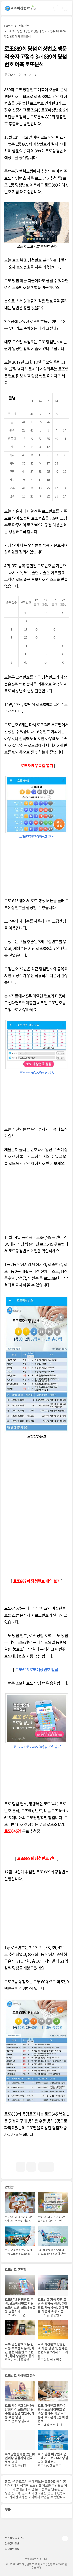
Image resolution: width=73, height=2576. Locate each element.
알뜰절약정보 (12, 2543)
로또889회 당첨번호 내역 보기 (36, 1581)
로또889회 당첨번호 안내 (37, 1858)
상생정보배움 (12, 2549)
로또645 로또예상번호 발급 (36, 1669)
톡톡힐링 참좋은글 (14, 2538)
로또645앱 (12, 1831)
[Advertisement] (36, 1200)
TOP (65, 2538)
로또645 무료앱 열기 (36, 765)
